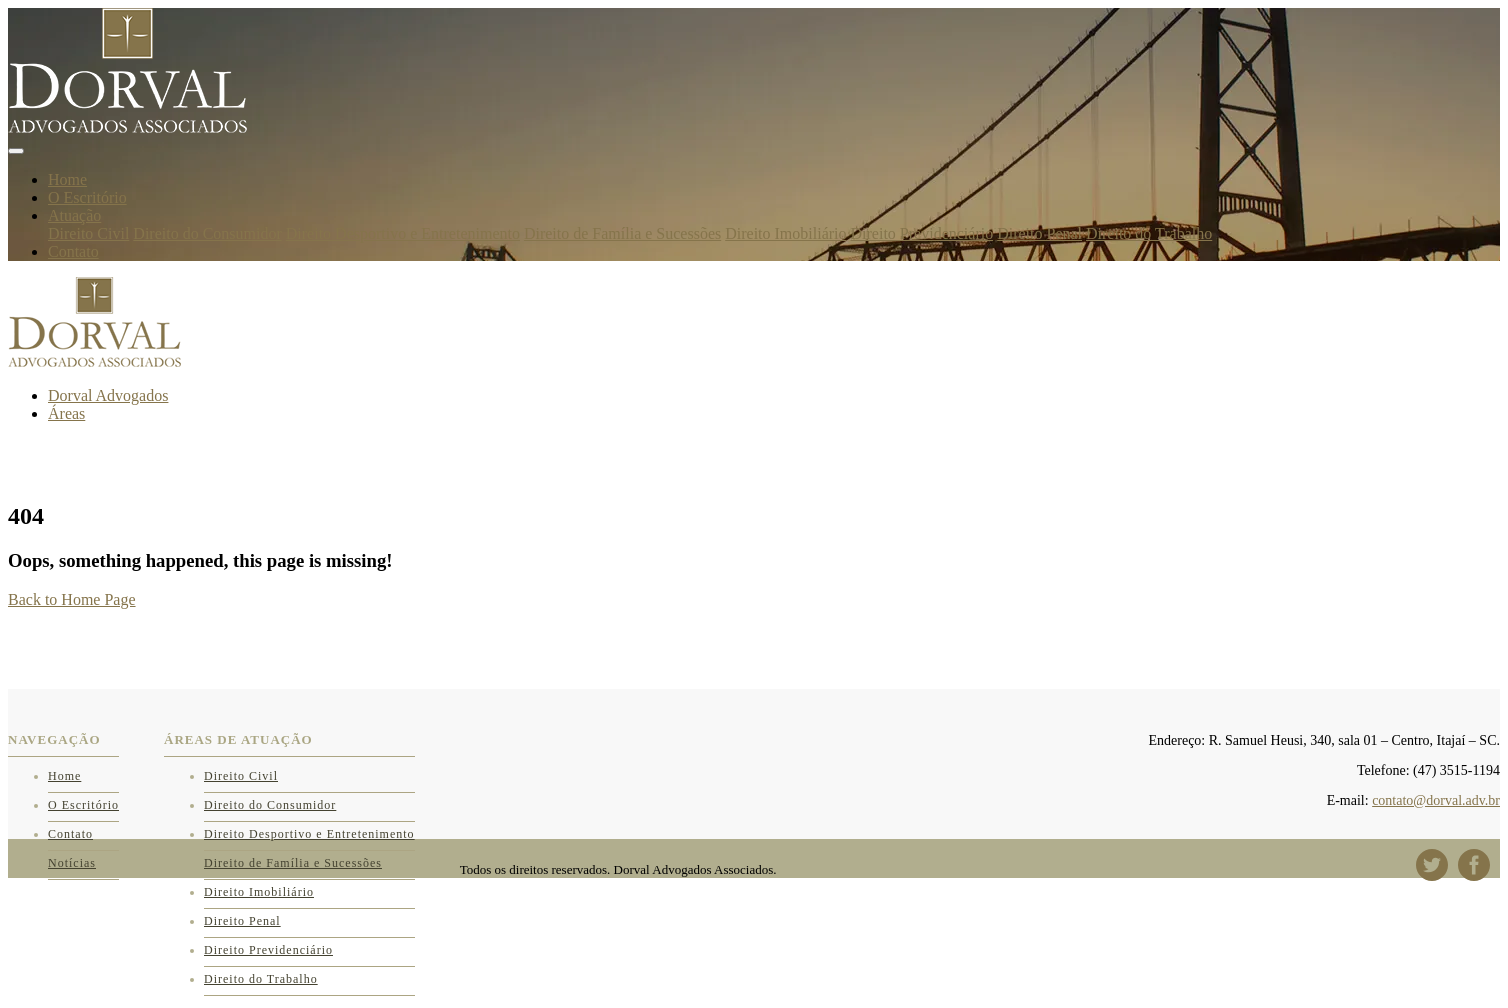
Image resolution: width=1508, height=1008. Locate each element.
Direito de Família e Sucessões (622, 233)
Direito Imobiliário (785, 233)
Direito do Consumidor (207, 233)
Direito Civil (88, 233)
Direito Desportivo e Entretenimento (403, 233)
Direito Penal (1039, 233)
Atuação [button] (74, 215)
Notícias (72, 863)
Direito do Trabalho (1149, 233)
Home (67, 179)
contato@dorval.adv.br (1436, 800)
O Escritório (87, 197)
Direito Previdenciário (922, 233)
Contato (73, 251)
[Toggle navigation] (16, 151)
